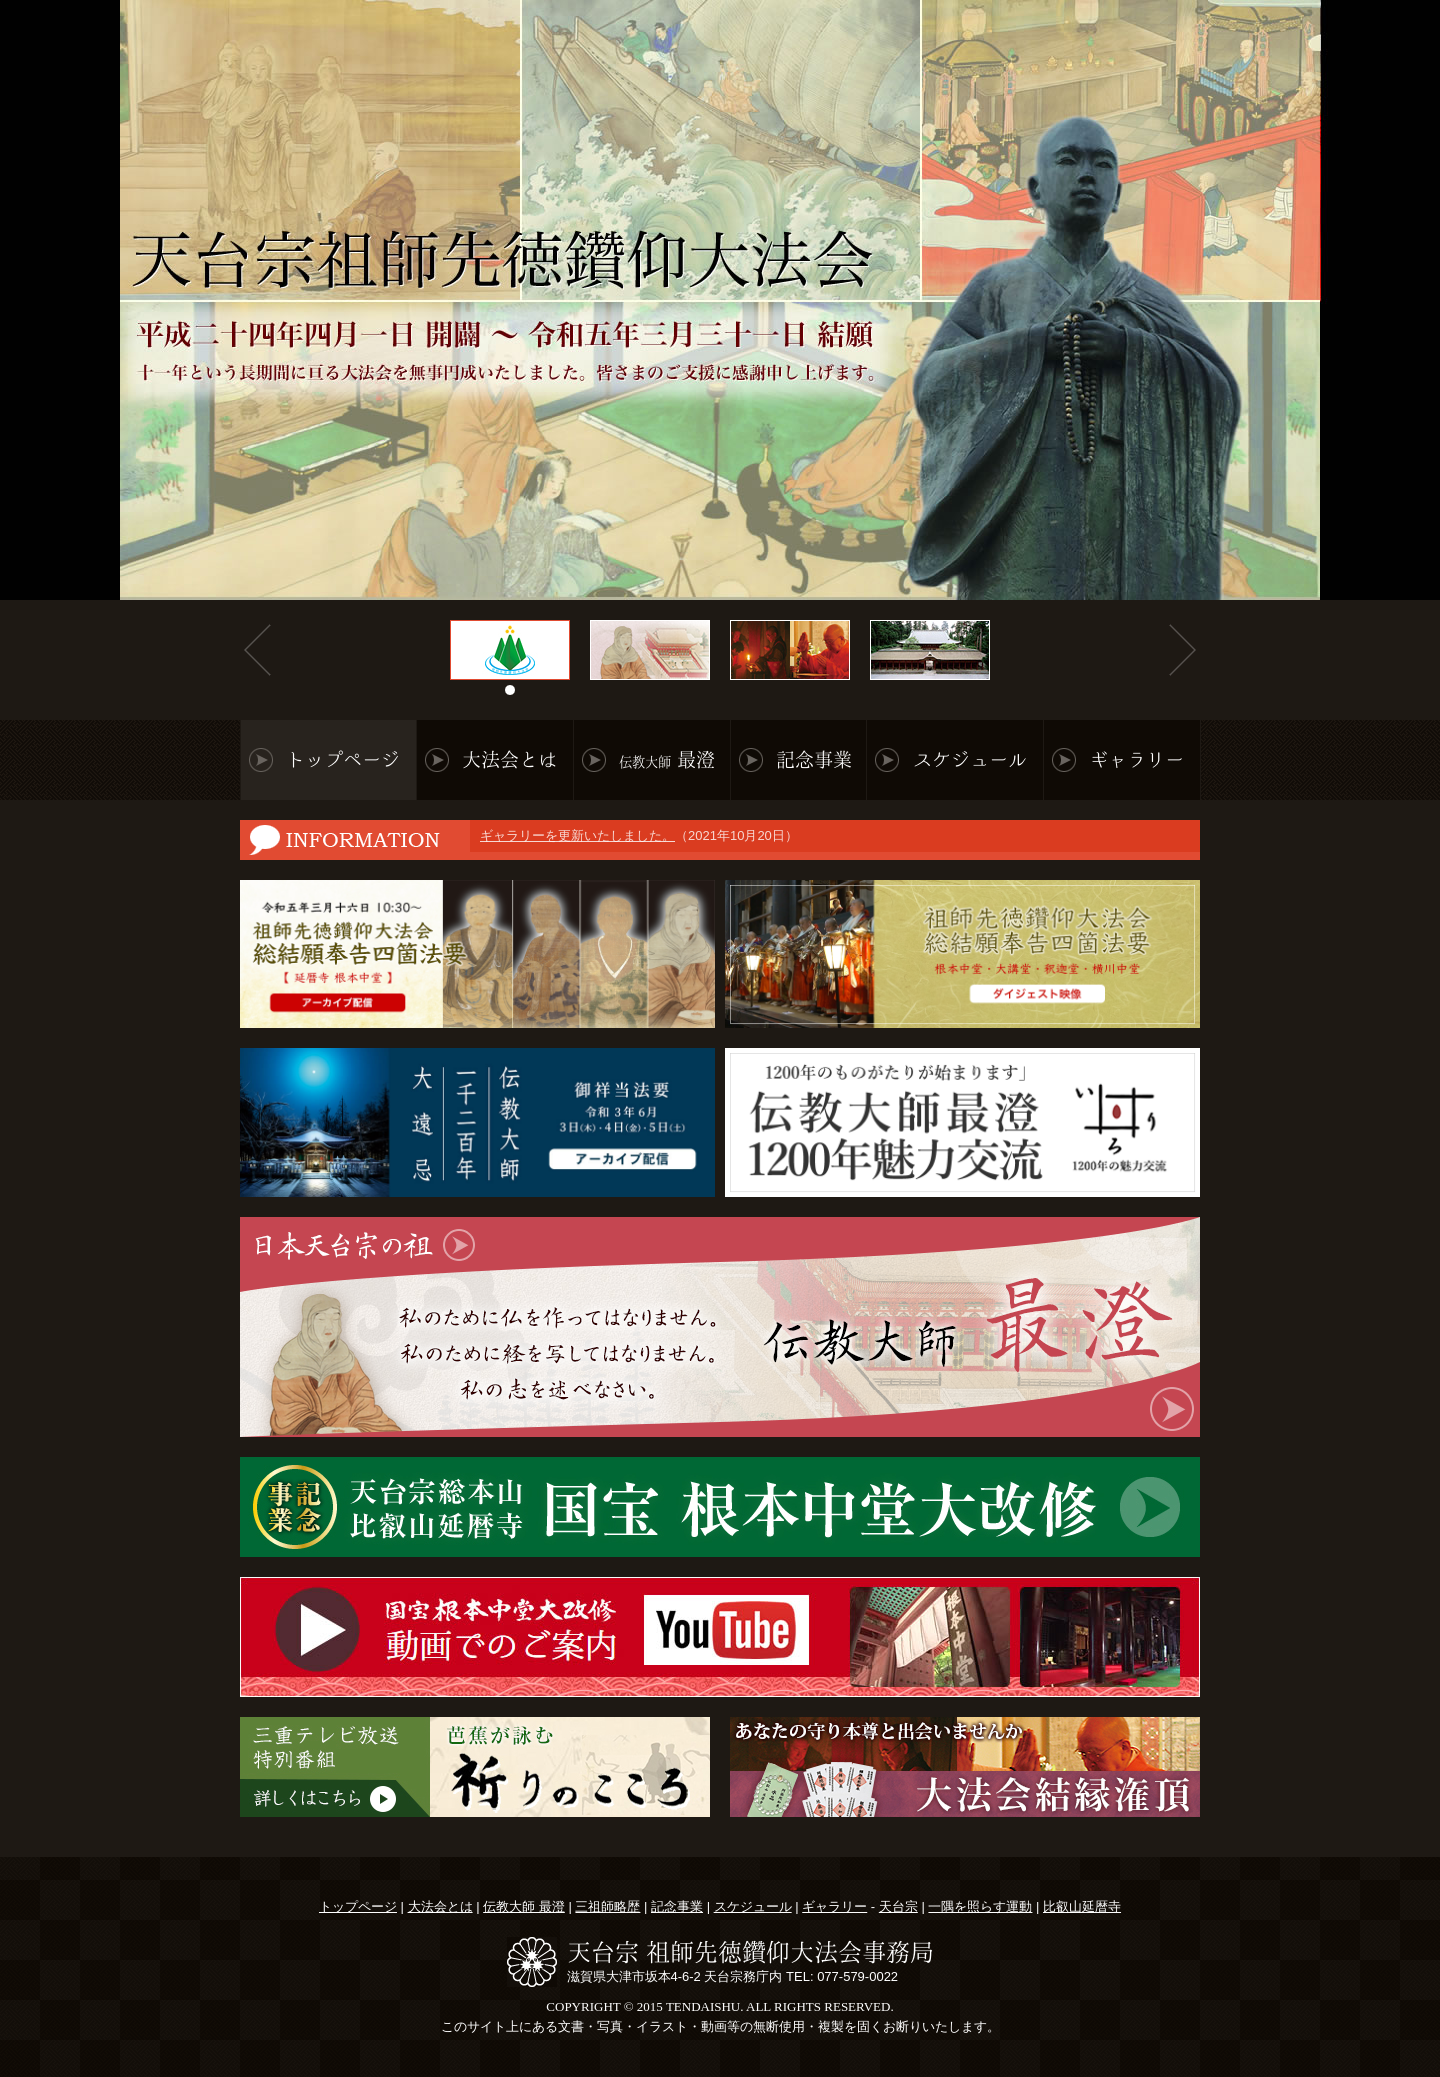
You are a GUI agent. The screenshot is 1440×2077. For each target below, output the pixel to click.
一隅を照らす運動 (980, 1906)
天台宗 (898, 1906)
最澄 (667, 759)
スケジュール (970, 759)
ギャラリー (1136, 759)
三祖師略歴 (607, 1906)
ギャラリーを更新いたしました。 (577, 833)
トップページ (343, 759)
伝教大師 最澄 (524, 1906)
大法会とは (509, 759)
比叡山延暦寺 (1082, 1906)
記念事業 (814, 759)
